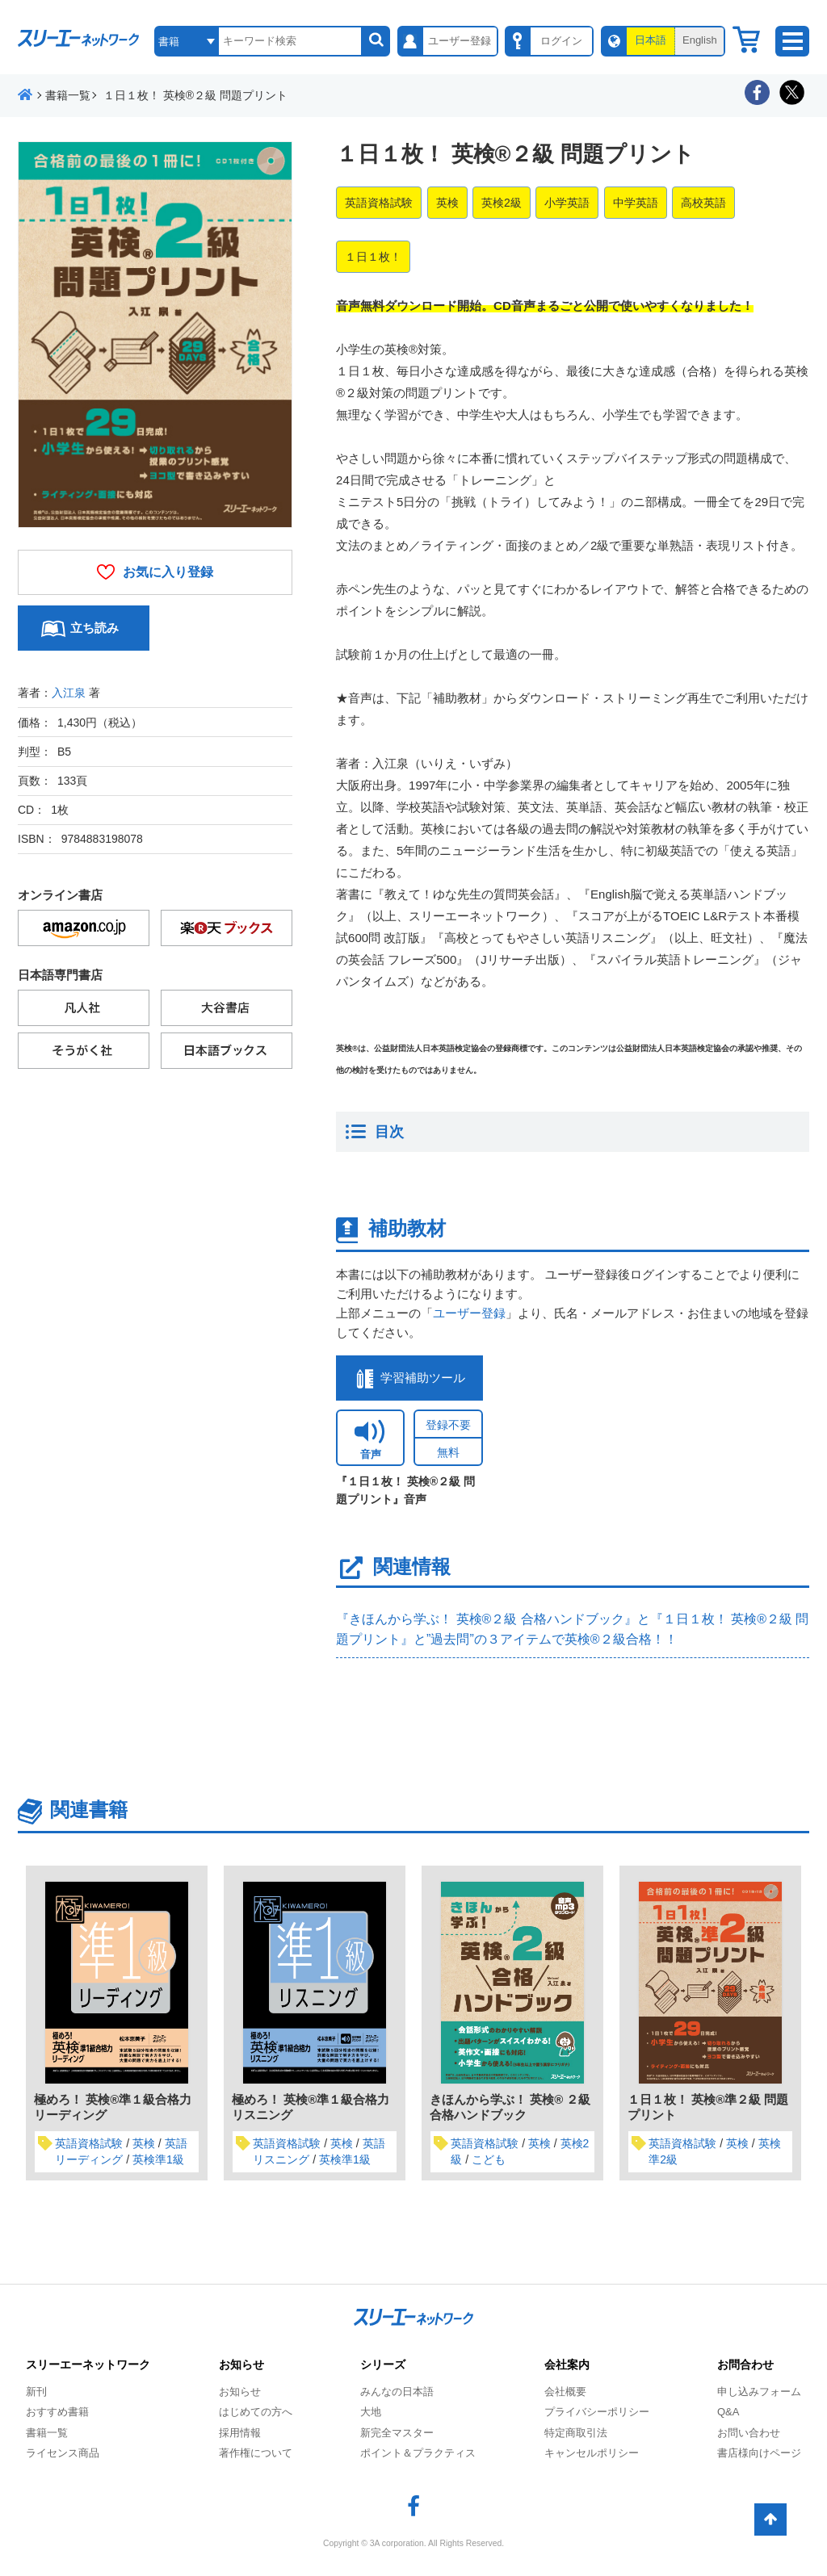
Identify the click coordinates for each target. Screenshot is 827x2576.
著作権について (255, 2453)
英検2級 (501, 202)
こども (489, 2159)
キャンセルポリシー (591, 2453)
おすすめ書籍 (57, 2412)
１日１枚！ (373, 256)
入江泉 (69, 692)
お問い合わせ (748, 2433)
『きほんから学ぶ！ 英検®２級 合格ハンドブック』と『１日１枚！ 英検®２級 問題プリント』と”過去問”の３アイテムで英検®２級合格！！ (572, 1629)
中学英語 (635, 202)
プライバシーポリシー (596, 2412)
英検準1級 (158, 2159)
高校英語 (703, 202)
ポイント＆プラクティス (418, 2453)
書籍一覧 (47, 2433)
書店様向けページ (759, 2453)
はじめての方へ (255, 2412)
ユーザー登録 (469, 1313)
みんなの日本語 (397, 2391)
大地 (370, 2412)
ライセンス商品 (62, 2453)
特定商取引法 (575, 2433)
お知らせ (240, 2391)
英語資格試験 (379, 202)
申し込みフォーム (759, 2391)
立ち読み (94, 628)
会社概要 (565, 2391)
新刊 (36, 2391)
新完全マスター (397, 2433)
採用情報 (240, 2433)
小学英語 (567, 202)
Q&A (728, 2412)
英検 (447, 202)
